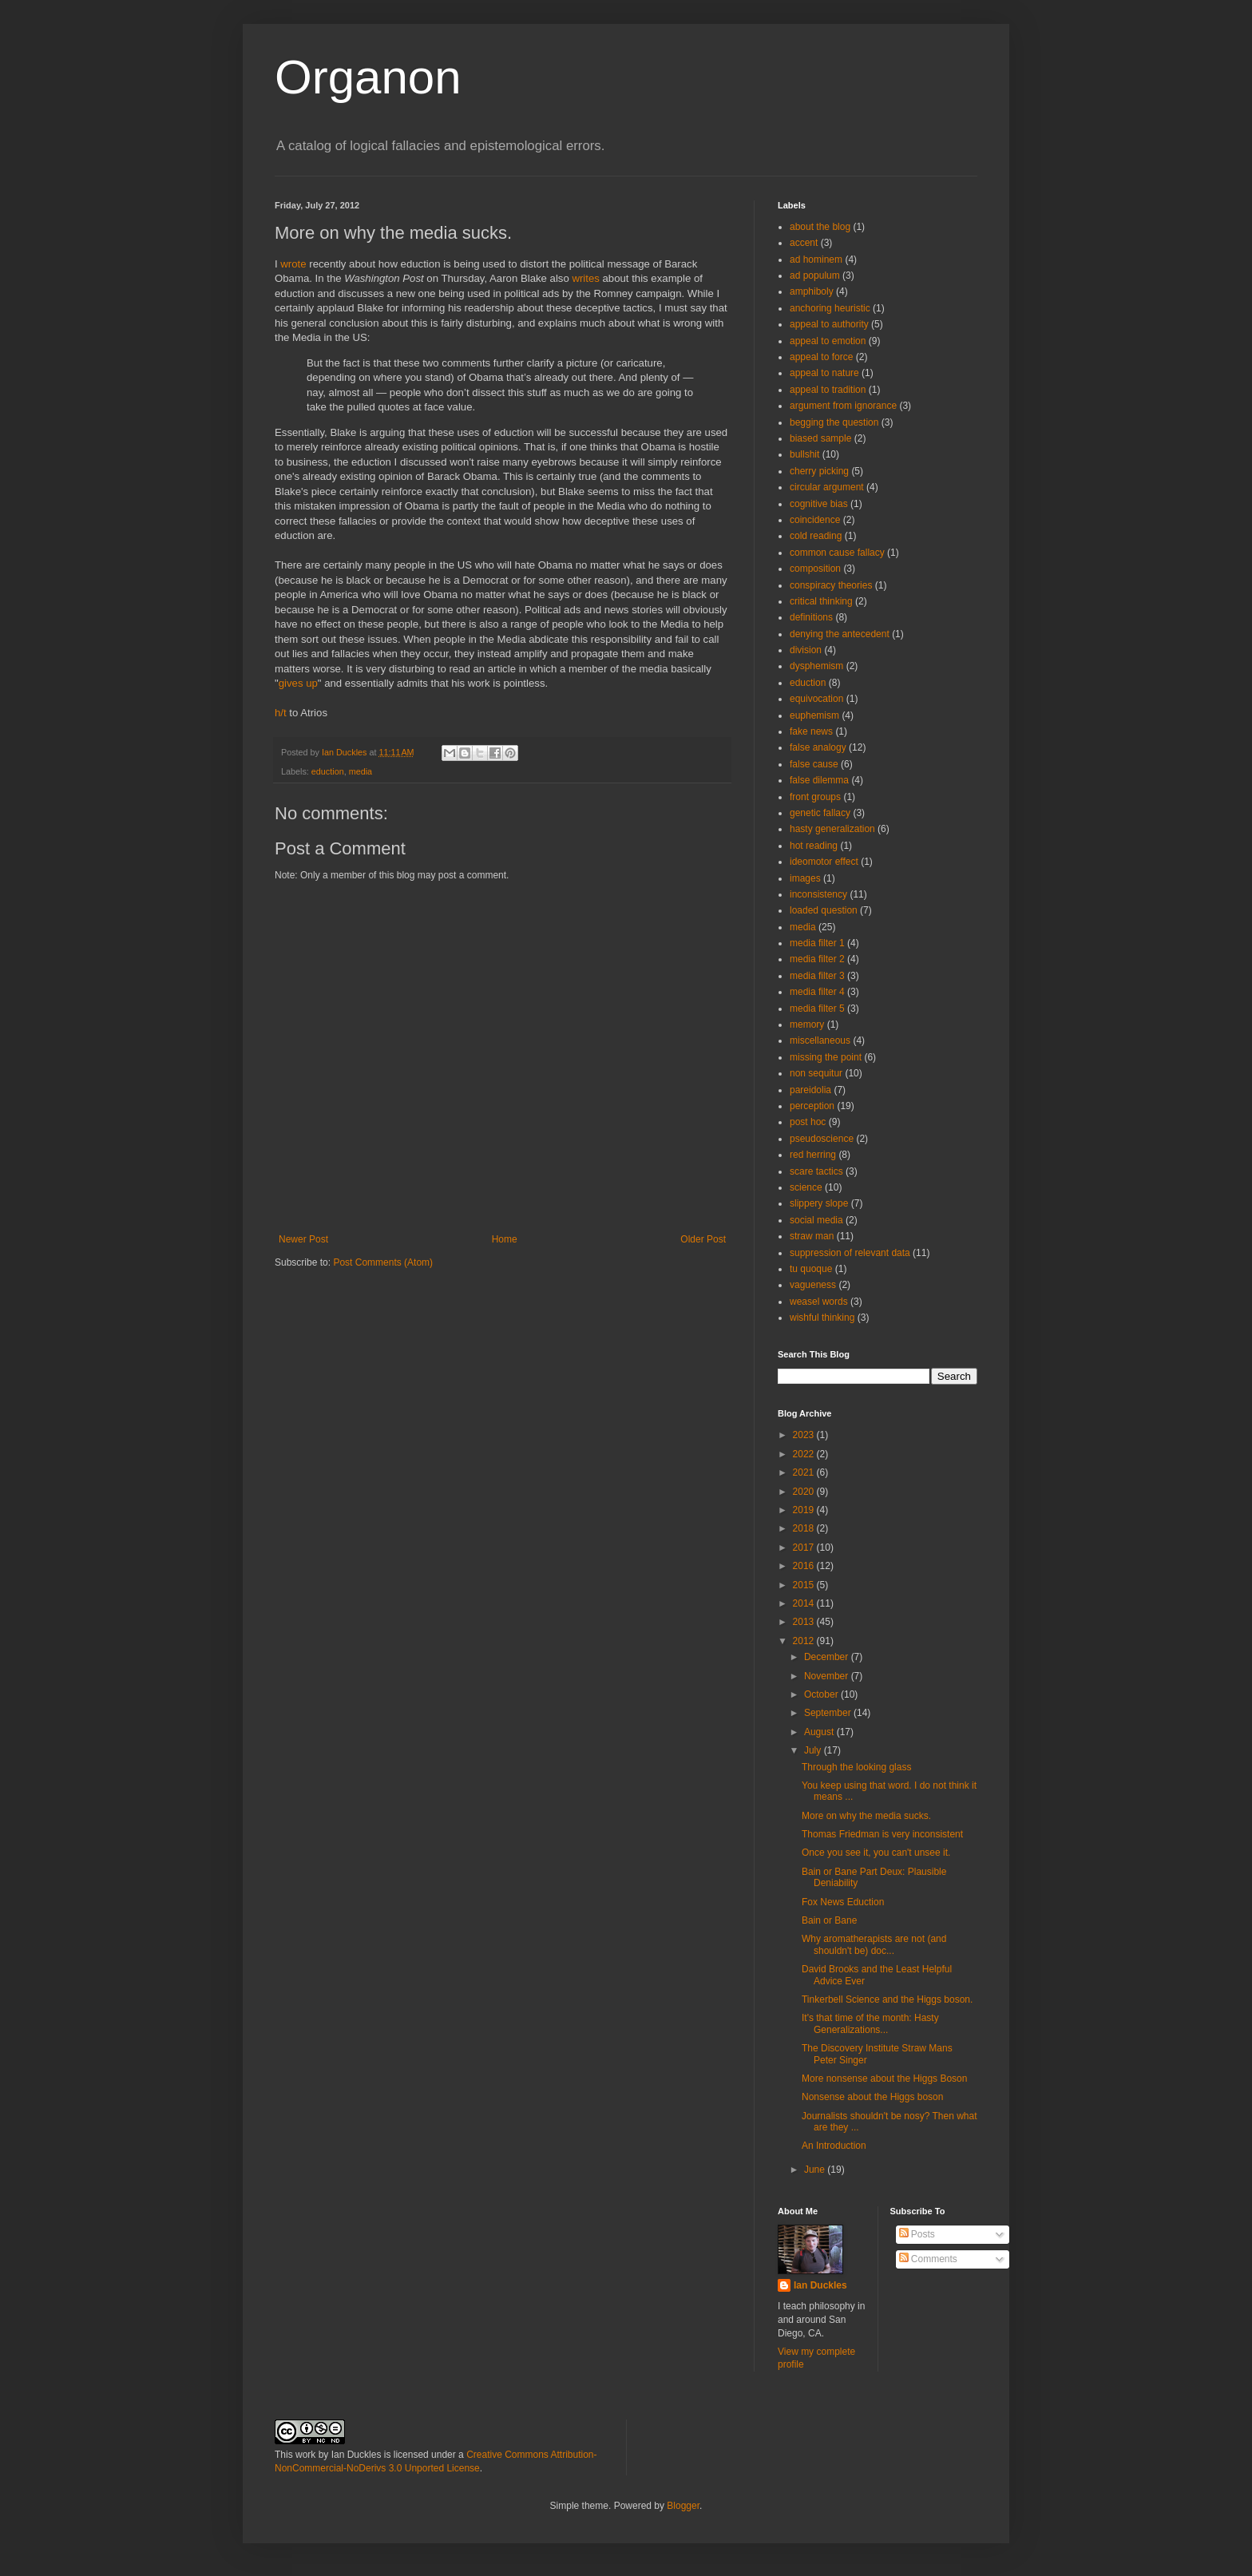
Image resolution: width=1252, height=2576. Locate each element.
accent (804, 242)
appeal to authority (829, 324)
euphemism (814, 715)
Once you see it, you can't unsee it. (876, 1852)
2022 (805, 1454)
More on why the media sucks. (866, 1815)
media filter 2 (817, 959)
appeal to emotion (828, 341)
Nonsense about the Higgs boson (872, 2096)
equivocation (816, 698)
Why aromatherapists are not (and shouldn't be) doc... (874, 1944)
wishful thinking (822, 1317)
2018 (805, 1528)
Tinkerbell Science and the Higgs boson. (887, 1999)
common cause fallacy (837, 552)
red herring (813, 1154)
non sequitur (816, 1073)
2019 (805, 1510)
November (827, 1676)
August (820, 1732)
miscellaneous (820, 1040)
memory (807, 1024)
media (360, 771)
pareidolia (810, 1090)
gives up (298, 683)
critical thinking (821, 601)
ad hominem (816, 259)
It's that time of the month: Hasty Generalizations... (870, 2023)
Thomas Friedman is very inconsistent (882, 1834)
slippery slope (819, 1203)
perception (812, 1106)
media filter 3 (817, 975)
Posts (917, 2234)
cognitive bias (819, 503)
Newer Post (303, 1239)
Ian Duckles (820, 2285)
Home (504, 1239)
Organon (368, 77)
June (815, 2169)
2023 (805, 1435)
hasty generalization (832, 828)
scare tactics (816, 1171)
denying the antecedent (839, 634)
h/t (281, 713)
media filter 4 (817, 991)
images (805, 878)
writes (585, 278)
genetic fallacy (820, 812)
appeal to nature (824, 372)
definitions (811, 617)
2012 (805, 1641)
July (814, 1750)
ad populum (815, 275)
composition (815, 568)
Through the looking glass (856, 1767)
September (829, 1712)
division (806, 650)
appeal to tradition (828, 389)
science (806, 1187)
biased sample (820, 438)
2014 (805, 1603)
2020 (805, 1491)
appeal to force (821, 357)
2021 (805, 1472)
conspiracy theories (831, 585)
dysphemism (816, 666)
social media (816, 1220)
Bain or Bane (829, 1920)
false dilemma (819, 780)
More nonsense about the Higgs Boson (884, 2078)
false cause (814, 764)
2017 (805, 1547)
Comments (928, 2259)
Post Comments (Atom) (383, 1262)
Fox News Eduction (843, 1902)
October (822, 1694)
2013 (805, 1621)
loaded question (824, 910)
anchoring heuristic (830, 308)
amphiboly (812, 291)
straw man (812, 1236)
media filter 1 (817, 943)
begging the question (834, 422)
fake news (811, 731)
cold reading (816, 535)
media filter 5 (817, 1008)
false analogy (818, 747)
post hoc (808, 1121)
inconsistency (818, 894)
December (827, 1657)
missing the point (826, 1057)
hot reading (814, 845)
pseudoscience (822, 1138)
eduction (327, 771)
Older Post (703, 1239)
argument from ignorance (843, 405)
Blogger (683, 2505)
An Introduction (834, 2145)
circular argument (827, 487)
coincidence (815, 519)
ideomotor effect (824, 861)
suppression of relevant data (850, 1252)
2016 (805, 1565)
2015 (805, 1585)
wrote (293, 264)
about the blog (820, 226)
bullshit (804, 454)
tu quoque (811, 1268)
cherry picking (819, 471)
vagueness (813, 1284)
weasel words (819, 1301)
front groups (815, 797)
